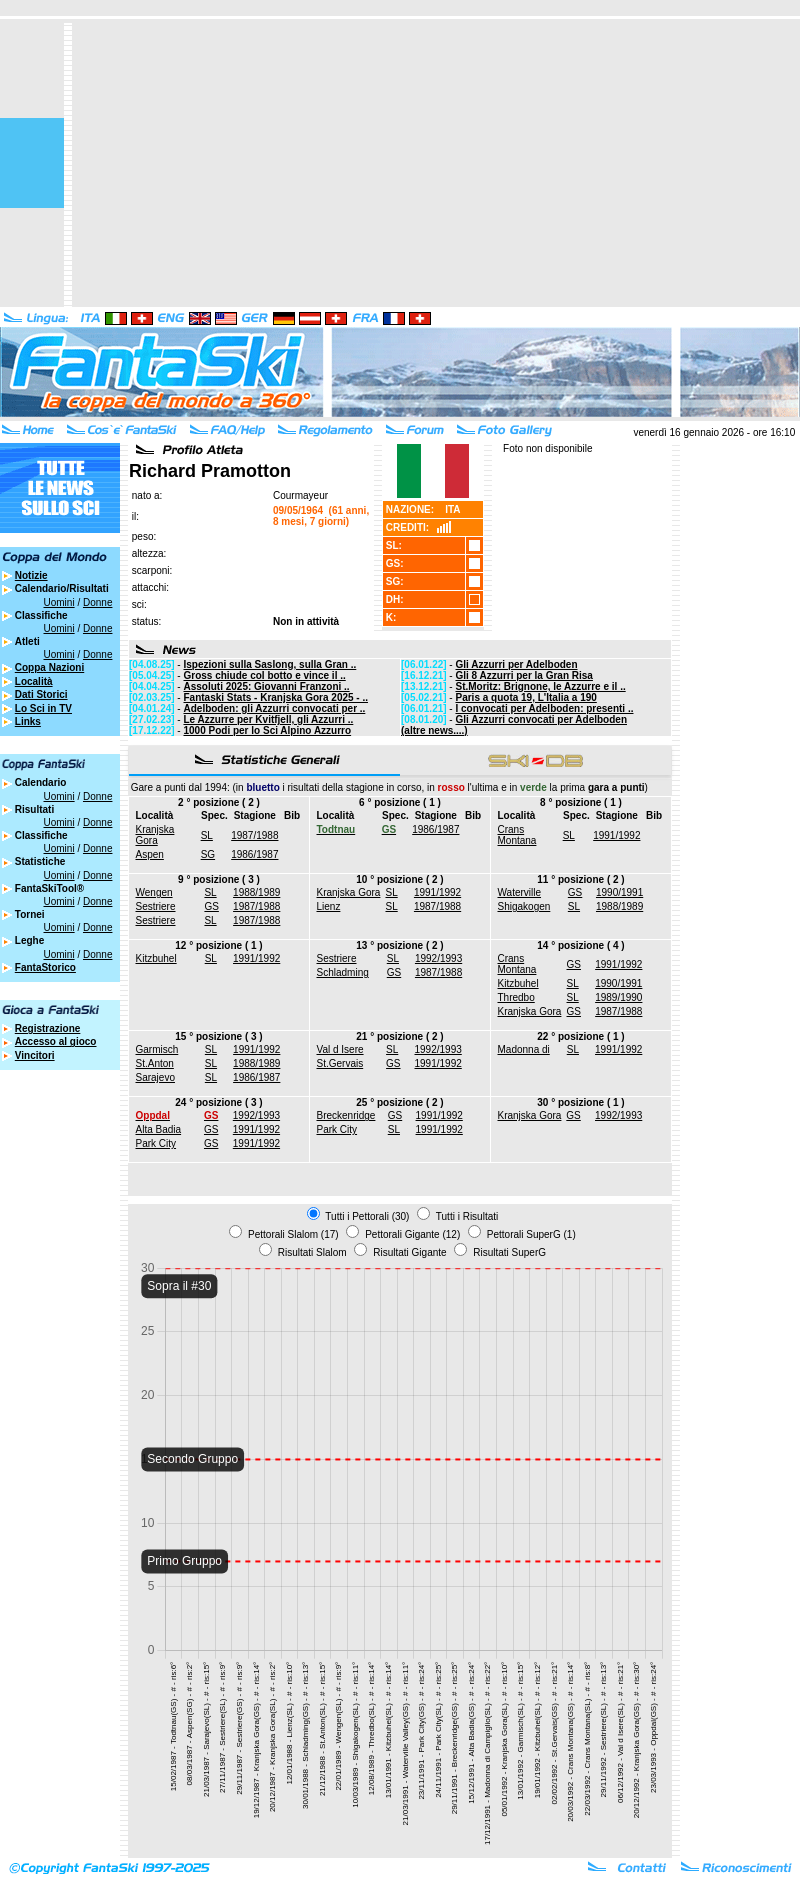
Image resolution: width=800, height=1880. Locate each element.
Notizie (31, 575)
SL (207, 835)
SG (208, 854)
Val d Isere (340, 1049)
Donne (97, 602)
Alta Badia (159, 1129)
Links (28, 721)
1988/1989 (256, 892)
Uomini (59, 602)
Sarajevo (155, 1077)
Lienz (329, 906)
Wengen (154, 892)
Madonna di (524, 1049)
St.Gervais (340, 1063)
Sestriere (156, 906)
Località (34, 681)
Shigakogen (524, 906)
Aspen (150, 854)
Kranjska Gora (155, 835)
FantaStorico (45, 967)
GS (211, 906)
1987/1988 (254, 835)
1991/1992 (616, 835)
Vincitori (35, 1055)
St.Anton (155, 1063)
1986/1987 (254, 854)
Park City (156, 1143)
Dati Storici (41, 694)
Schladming (343, 972)
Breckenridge (346, 1115)
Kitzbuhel (156, 958)
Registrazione (48, 1028)
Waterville (520, 892)
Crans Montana (517, 835)
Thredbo (516, 997)
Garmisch (157, 1049)
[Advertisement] (420, 163)
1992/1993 (438, 958)
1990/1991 (619, 892)
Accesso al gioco (56, 1041)
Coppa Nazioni (49, 667)
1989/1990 (618, 997)
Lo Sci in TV (43, 708)
